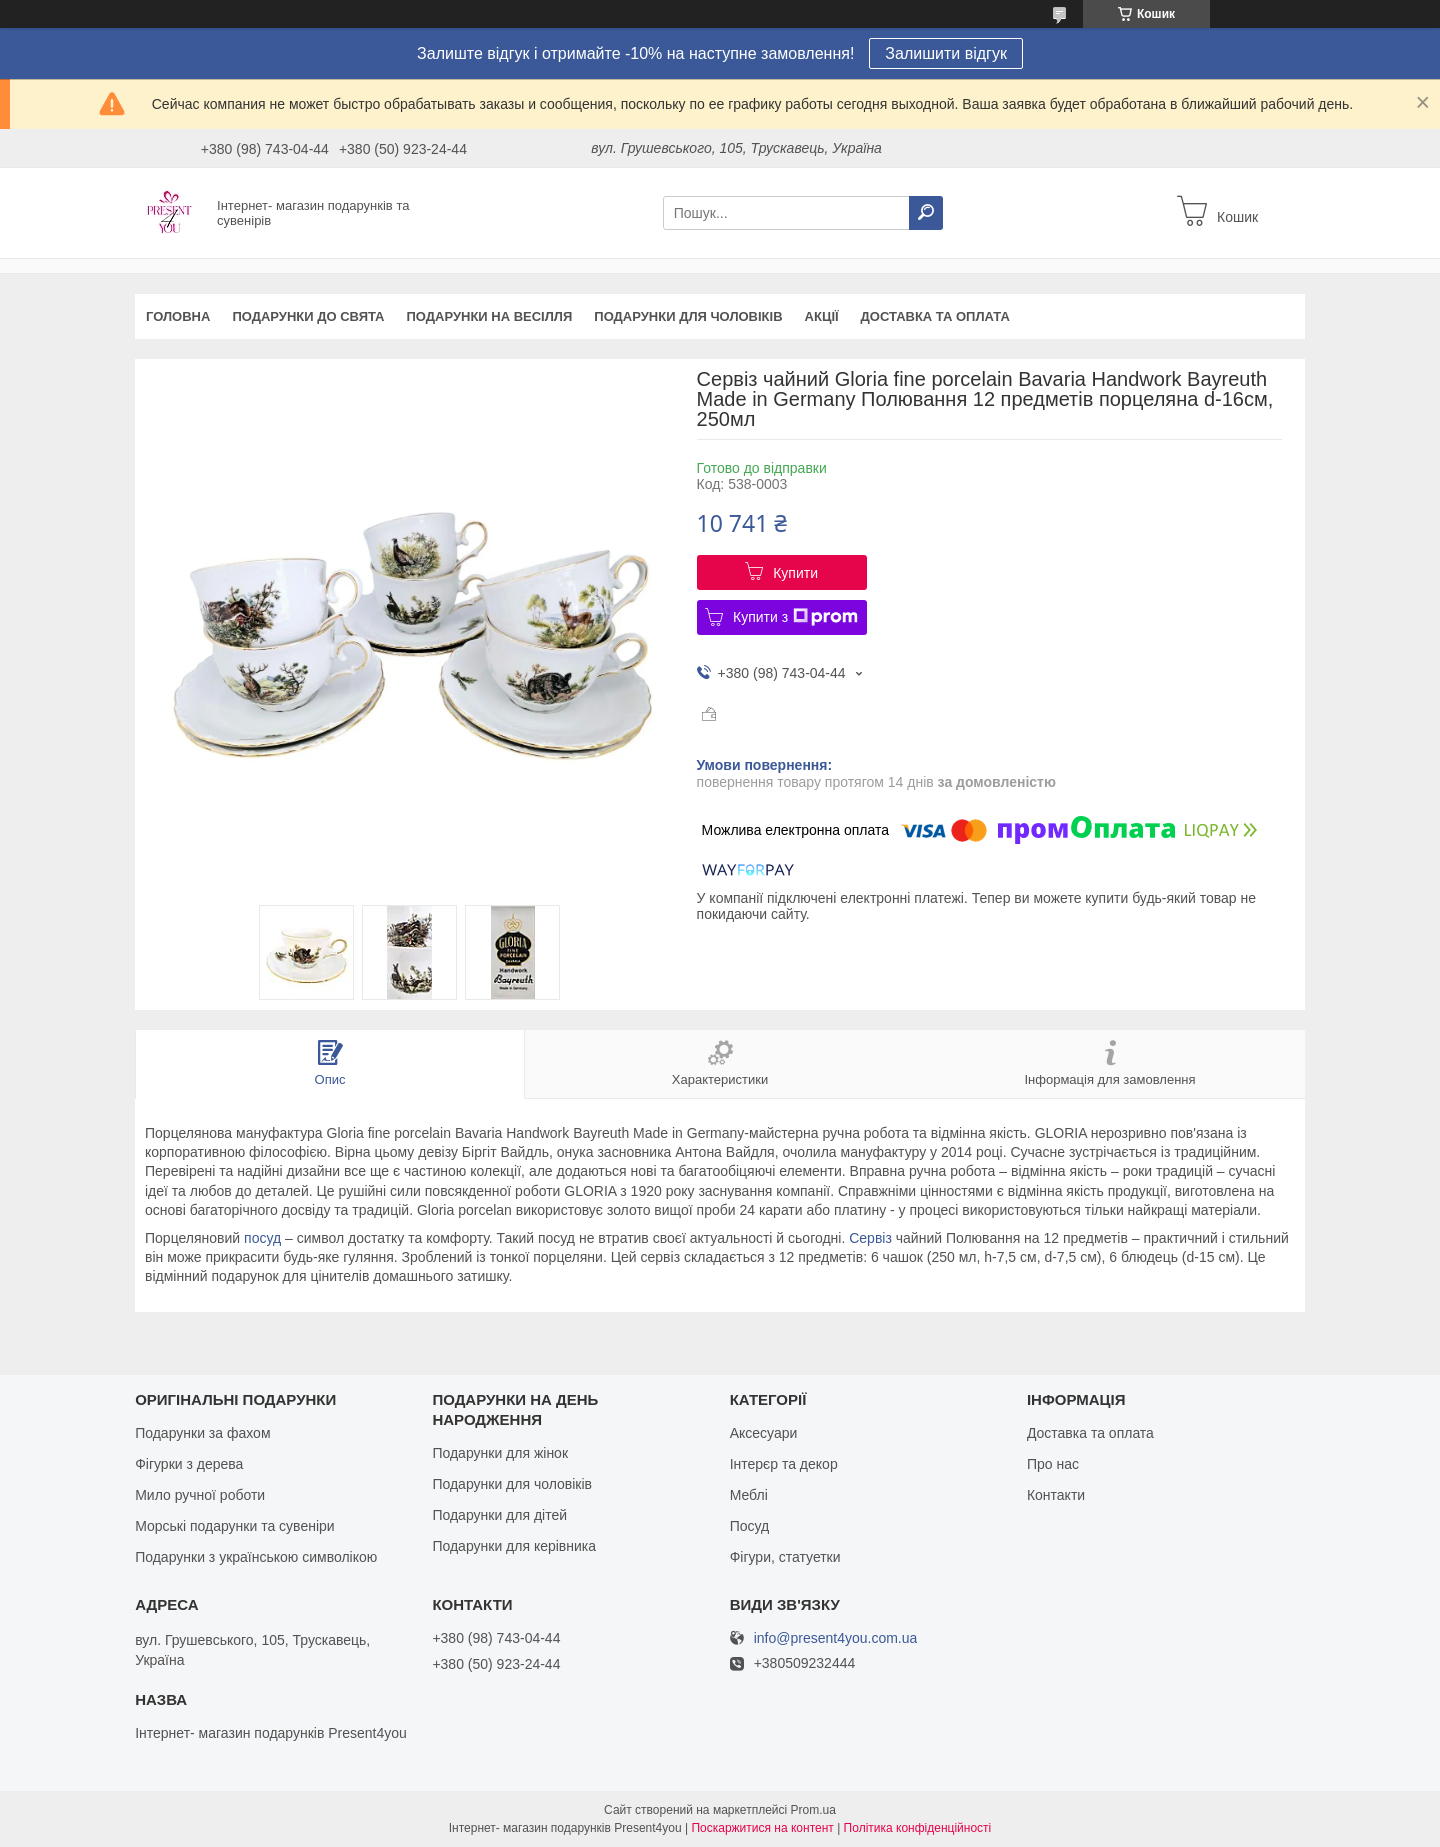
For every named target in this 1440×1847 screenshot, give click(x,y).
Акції (822, 316)
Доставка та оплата (935, 316)
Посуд (750, 1526)
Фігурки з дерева (189, 1464)
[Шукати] (926, 213)
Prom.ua (813, 1810)
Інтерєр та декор (784, 1464)
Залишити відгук (946, 53)
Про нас (1053, 1464)
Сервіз (870, 1238)
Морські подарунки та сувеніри (234, 1526)
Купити (795, 573)
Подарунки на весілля (489, 316)
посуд (262, 1238)
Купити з (795, 617)
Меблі (749, 1495)
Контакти (1056, 1495)
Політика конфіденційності (918, 1828)
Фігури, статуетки (785, 1557)
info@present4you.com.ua (836, 1638)
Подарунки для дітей (499, 1515)
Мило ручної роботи (200, 1495)
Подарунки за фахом (202, 1433)
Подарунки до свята (308, 316)
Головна (178, 316)
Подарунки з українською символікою (256, 1557)
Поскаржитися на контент (762, 1828)
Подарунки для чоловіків (688, 316)
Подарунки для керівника (514, 1546)
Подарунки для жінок (500, 1453)
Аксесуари (764, 1433)
